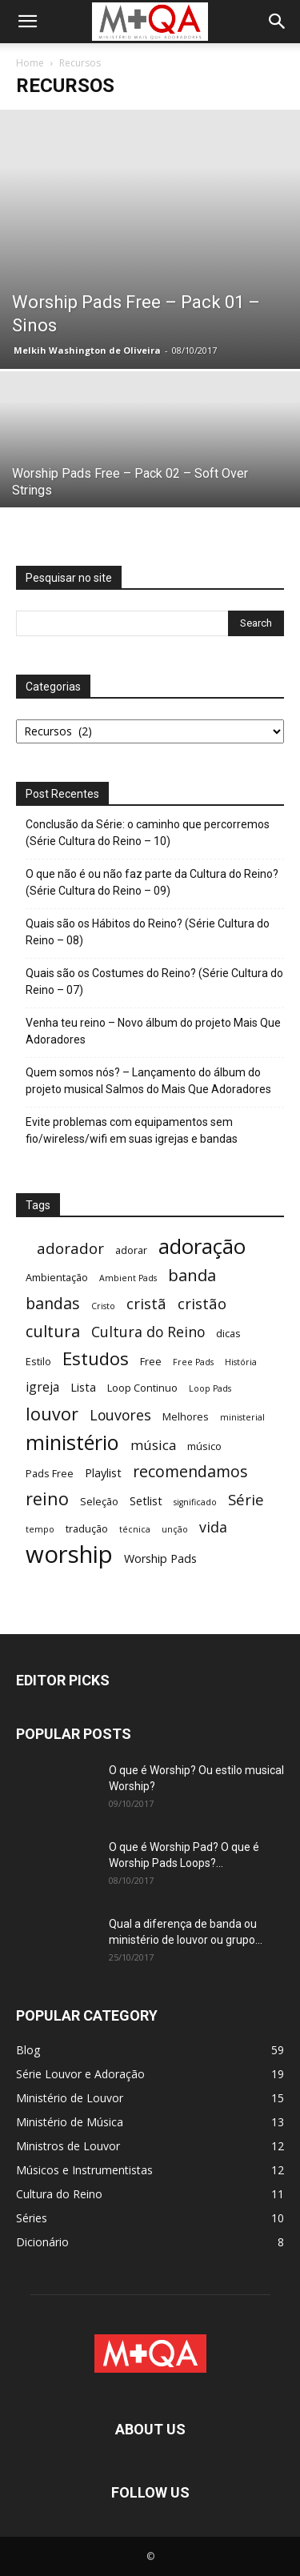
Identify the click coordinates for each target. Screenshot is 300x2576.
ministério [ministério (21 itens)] (72, 1442)
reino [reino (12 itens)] (47, 1498)
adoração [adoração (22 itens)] (202, 1246)
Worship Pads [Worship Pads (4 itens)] (160, 1558)
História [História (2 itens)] (241, 1362)
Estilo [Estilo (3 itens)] (38, 1361)
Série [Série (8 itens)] (246, 1499)
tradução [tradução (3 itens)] (87, 1528)
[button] (27, 21)
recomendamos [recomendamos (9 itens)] (190, 1471)
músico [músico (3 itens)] (204, 1446)
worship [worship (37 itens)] (69, 1554)
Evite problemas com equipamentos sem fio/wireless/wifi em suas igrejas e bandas (132, 1130)
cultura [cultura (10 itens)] (53, 1331)
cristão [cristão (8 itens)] (202, 1303)
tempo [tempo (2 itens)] (40, 1529)
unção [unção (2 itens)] (175, 1529)
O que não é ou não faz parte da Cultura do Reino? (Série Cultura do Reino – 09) (152, 882)
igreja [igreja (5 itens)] (42, 1387)
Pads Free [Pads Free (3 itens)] (50, 1473)
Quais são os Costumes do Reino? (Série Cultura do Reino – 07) (154, 981)
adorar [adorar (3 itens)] (131, 1250)
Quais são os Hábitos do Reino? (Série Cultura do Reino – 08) (148, 932)
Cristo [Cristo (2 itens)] (103, 1306)
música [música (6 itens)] (153, 1444)
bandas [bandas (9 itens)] (53, 1303)
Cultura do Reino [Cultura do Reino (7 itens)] (148, 1332)
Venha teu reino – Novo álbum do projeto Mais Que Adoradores (153, 1031)
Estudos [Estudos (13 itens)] (95, 1358)
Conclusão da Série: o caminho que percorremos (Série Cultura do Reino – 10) (148, 832)
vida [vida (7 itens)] (213, 1527)
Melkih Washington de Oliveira (87, 350)
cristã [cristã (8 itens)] (146, 1303)
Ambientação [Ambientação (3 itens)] (57, 1277)
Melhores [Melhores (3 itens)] (185, 1416)
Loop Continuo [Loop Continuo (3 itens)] (142, 1387)
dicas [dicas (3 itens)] (228, 1333)
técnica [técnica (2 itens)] (134, 1529)
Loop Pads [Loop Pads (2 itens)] (210, 1388)
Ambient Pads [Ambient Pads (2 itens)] (128, 1278)
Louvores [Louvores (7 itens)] (120, 1415)
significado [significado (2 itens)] (195, 1502)
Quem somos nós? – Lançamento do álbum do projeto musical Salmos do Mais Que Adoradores (148, 1081)
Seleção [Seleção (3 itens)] (99, 1501)
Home (30, 63)
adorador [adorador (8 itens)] (70, 1248)
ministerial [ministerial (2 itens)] (242, 1417)
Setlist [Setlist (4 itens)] (146, 1500)
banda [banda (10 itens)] (192, 1275)
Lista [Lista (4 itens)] (83, 1387)
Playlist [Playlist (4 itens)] (103, 1472)
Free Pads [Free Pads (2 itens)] (193, 1362)
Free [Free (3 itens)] (151, 1361)
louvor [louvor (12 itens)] (52, 1413)
